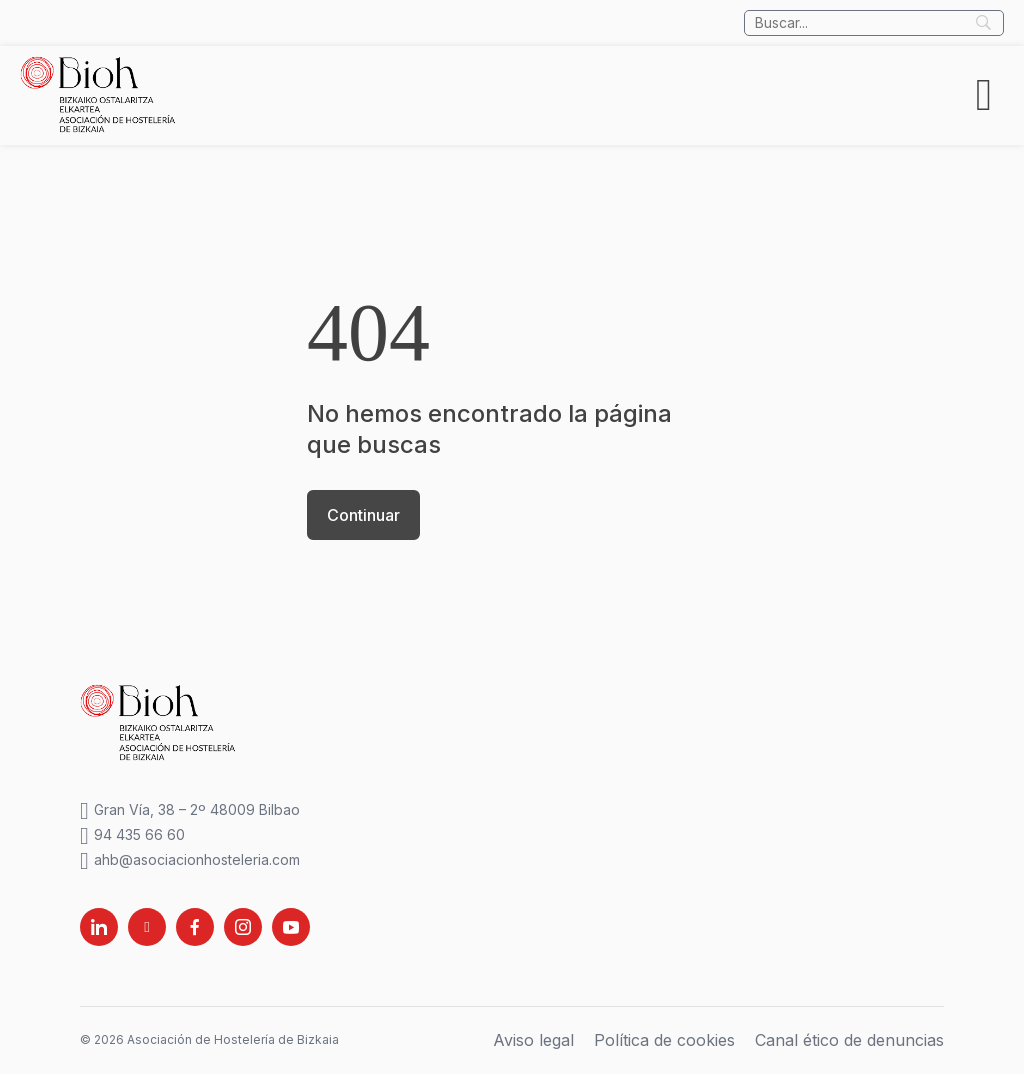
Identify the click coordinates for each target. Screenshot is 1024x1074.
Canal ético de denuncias (849, 1040)
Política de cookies (664, 1040)
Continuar (363, 515)
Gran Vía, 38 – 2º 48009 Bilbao (190, 810)
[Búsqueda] (874, 23)
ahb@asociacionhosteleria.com (190, 860)
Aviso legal (533, 1040)
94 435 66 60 (132, 835)
